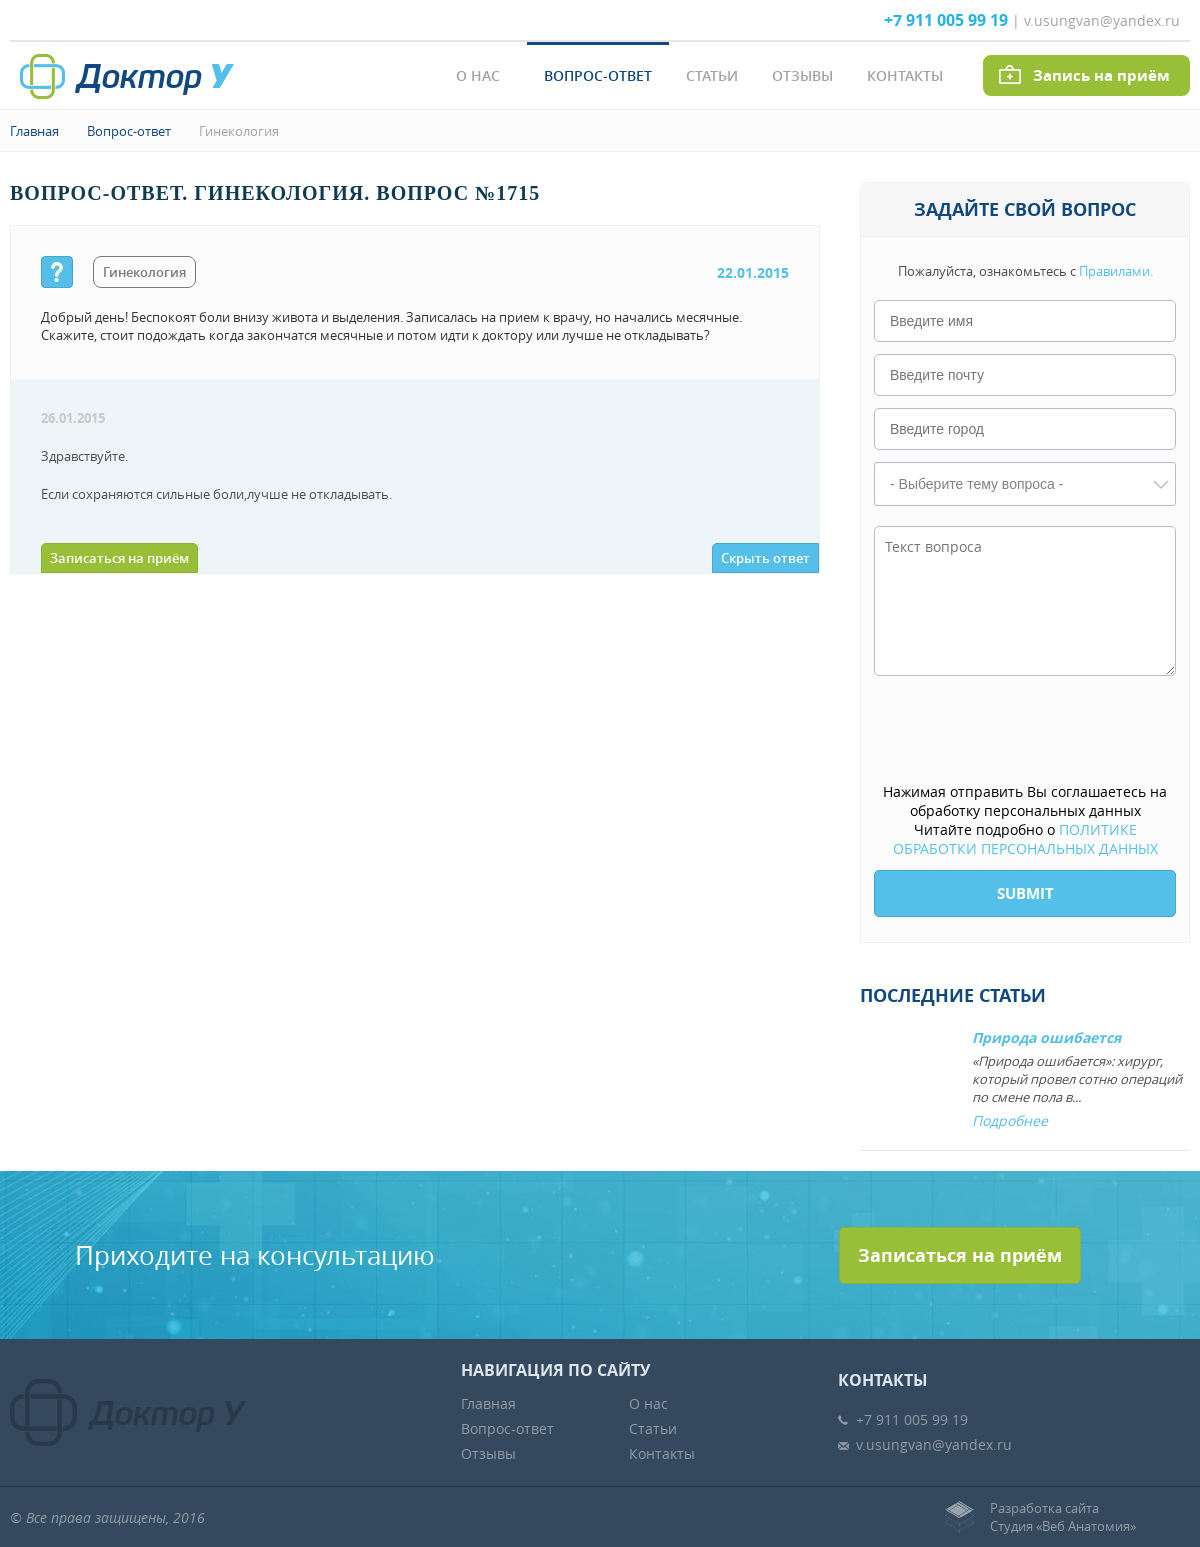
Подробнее (1010, 1120)
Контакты (905, 75)
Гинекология (239, 131)
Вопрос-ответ (598, 75)
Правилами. (1116, 271)
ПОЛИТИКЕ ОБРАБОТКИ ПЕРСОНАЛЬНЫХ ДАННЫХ (1025, 839)
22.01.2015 (753, 272)
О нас (478, 75)
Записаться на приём (119, 558)
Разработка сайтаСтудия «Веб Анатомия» (1063, 1517)
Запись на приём (1101, 75)
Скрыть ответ (765, 558)
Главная (34, 131)
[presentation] (1026, 731)
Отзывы (802, 75)
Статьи (712, 75)
